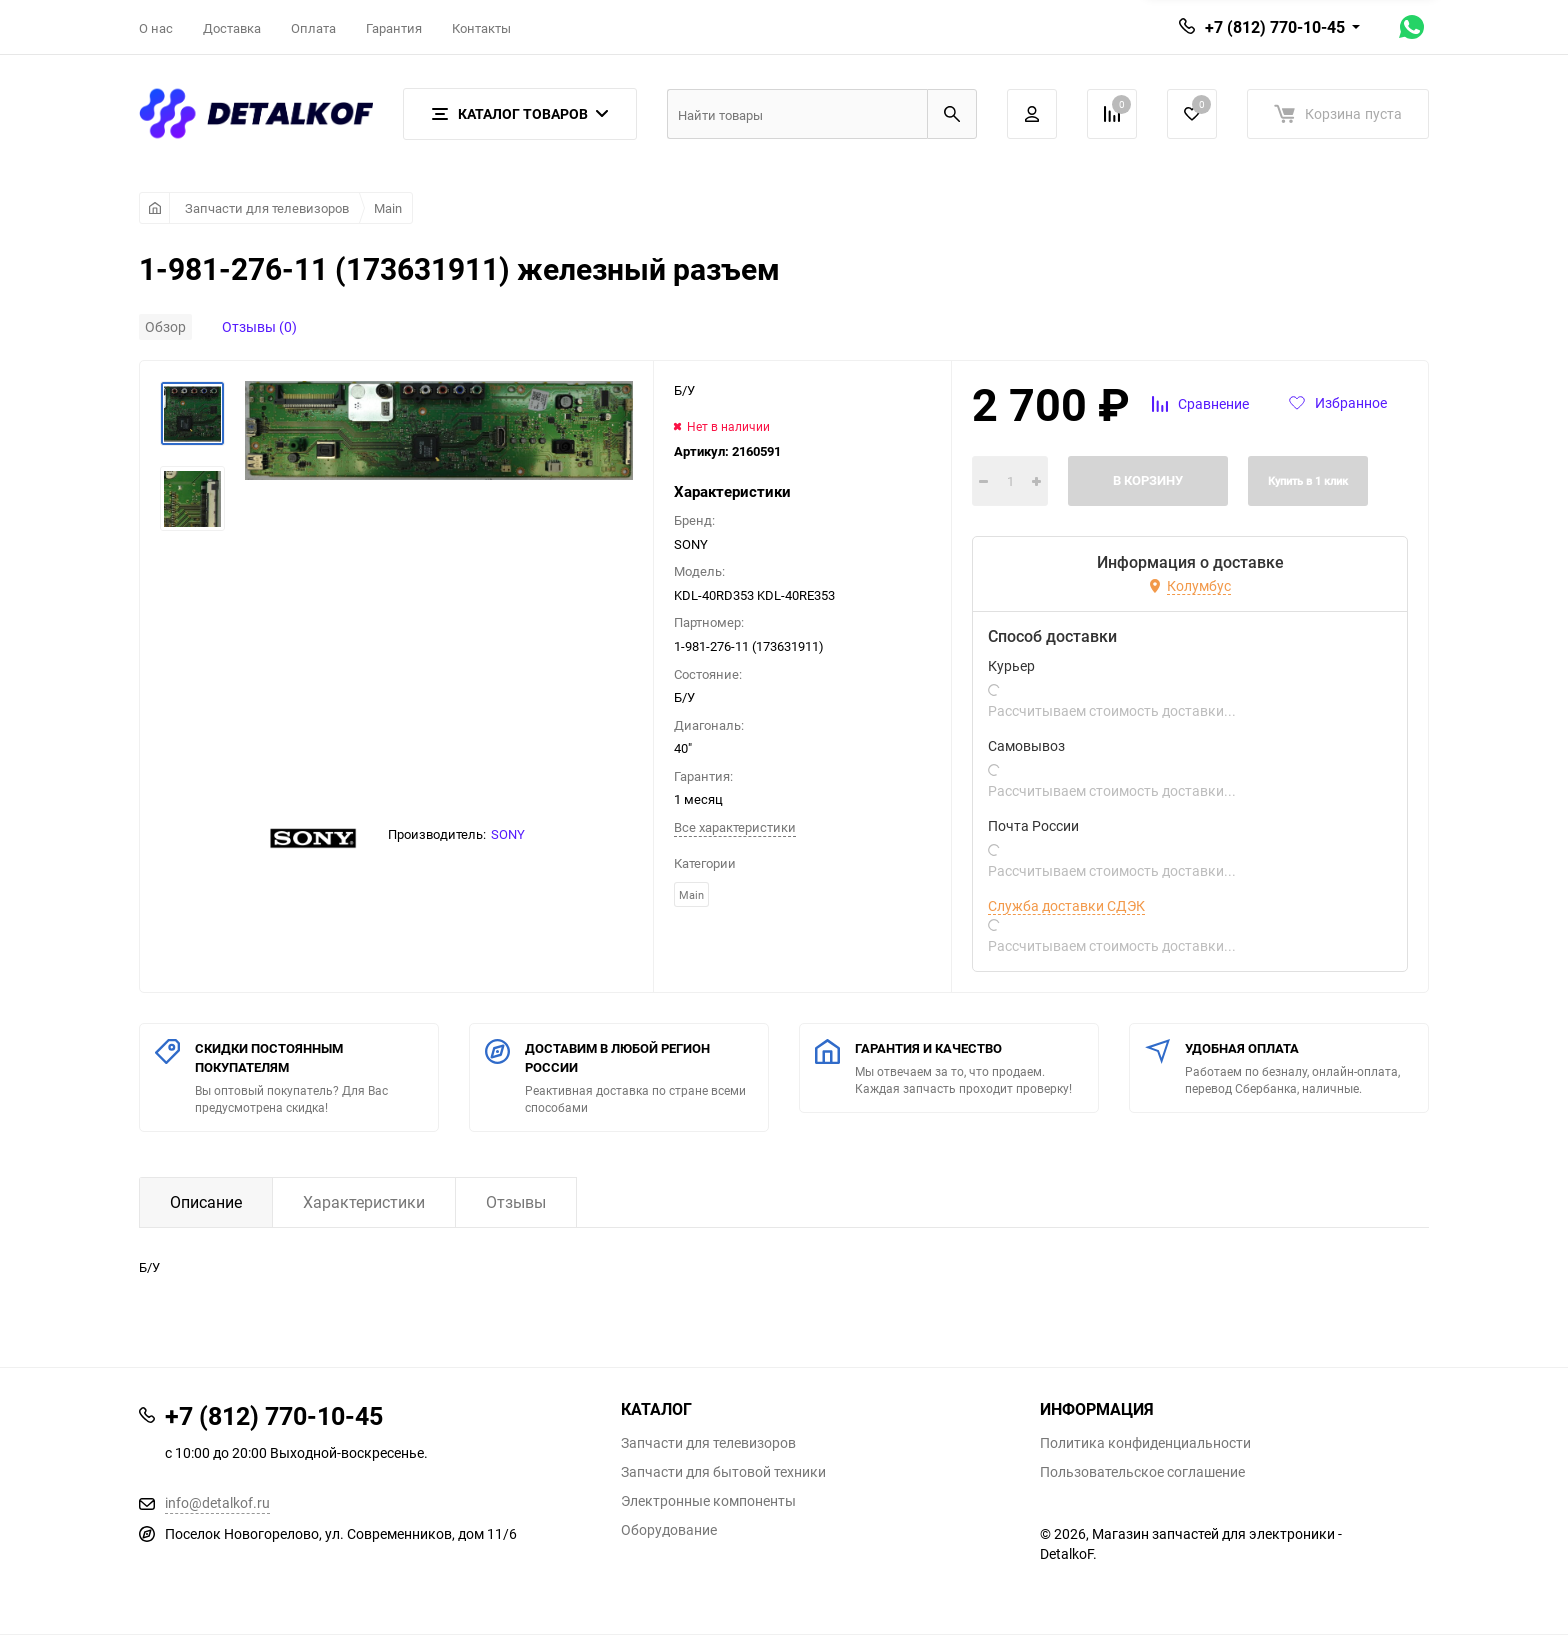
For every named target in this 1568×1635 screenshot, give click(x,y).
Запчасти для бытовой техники (723, 1472)
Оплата (313, 28)
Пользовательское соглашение (1142, 1472)
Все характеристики (735, 827)
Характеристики (364, 1202)
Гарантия (394, 28)
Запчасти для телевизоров (267, 208)
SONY (508, 834)
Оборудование (669, 1530)
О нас (156, 28)
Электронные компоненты (708, 1501)
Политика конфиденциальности (1145, 1443)
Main (388, 208)
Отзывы (516, 1202)
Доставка (232, 28)
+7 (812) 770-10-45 (1275, 27)
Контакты (481, 28)
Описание (206, 1202)
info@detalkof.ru (217, 1502)
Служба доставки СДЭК (1066, 906)
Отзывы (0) (259, 326)
